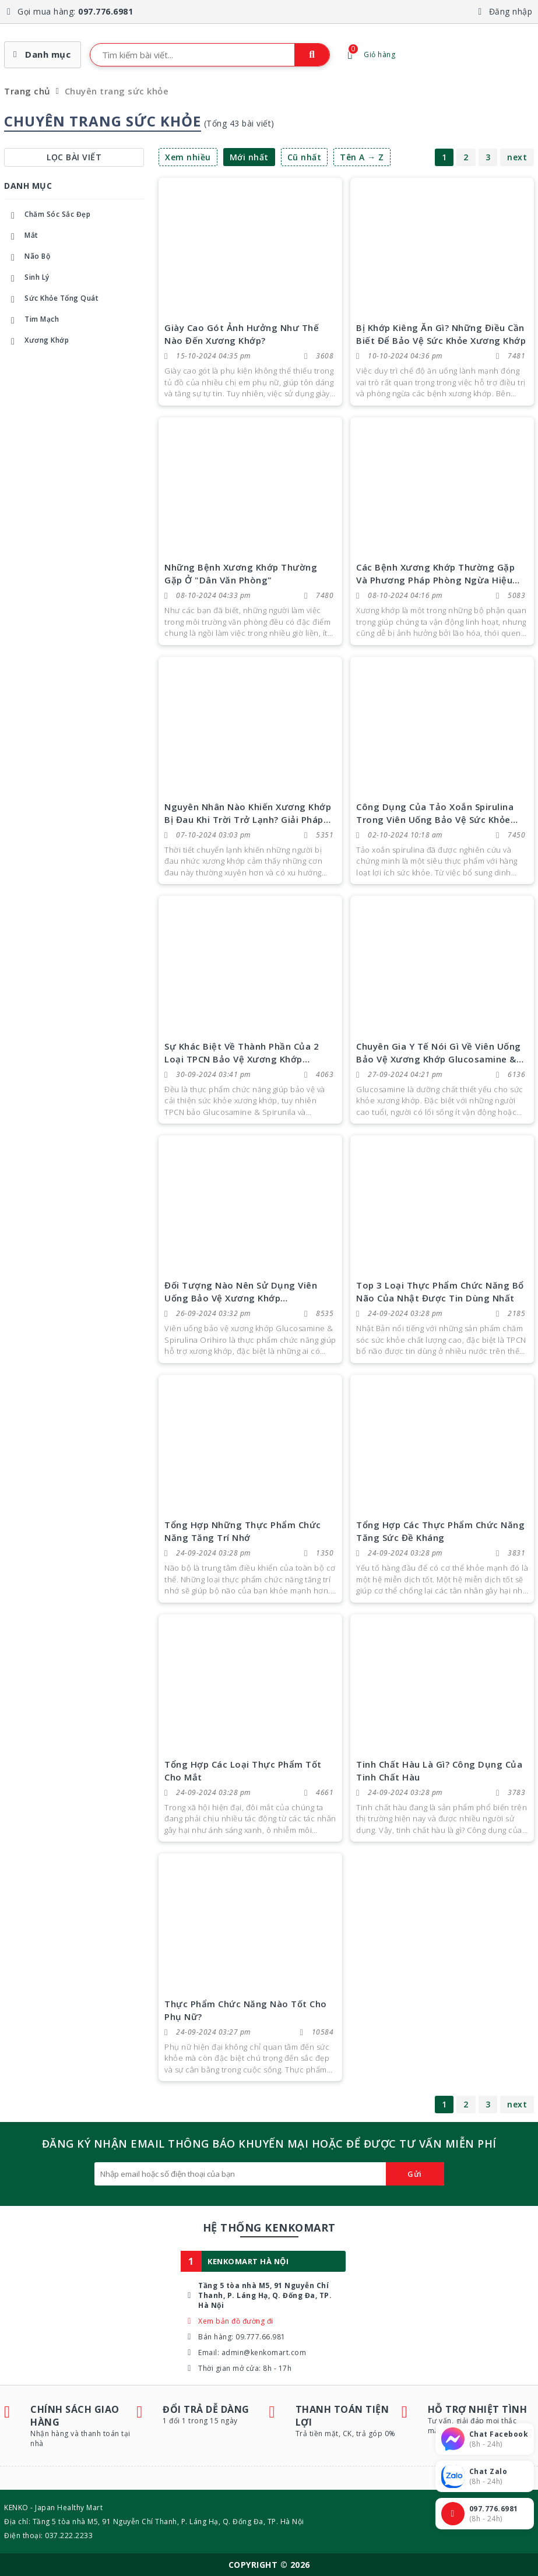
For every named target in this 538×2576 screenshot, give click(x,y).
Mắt (21, 236)
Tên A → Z (362, 157)
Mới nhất (249, 157)
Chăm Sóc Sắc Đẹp (47, 215)
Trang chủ (27, 91)
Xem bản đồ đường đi (235, 2321)
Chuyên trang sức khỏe (117, 91)
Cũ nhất (304, 157)
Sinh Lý (27, 278)
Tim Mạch (31, 320)
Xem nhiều (188, 157)
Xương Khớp (36, 341)
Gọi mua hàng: (75, 11)
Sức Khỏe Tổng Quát (51, 299)
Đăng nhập (511, 11)
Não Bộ (27, 257)
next (517, 157)
